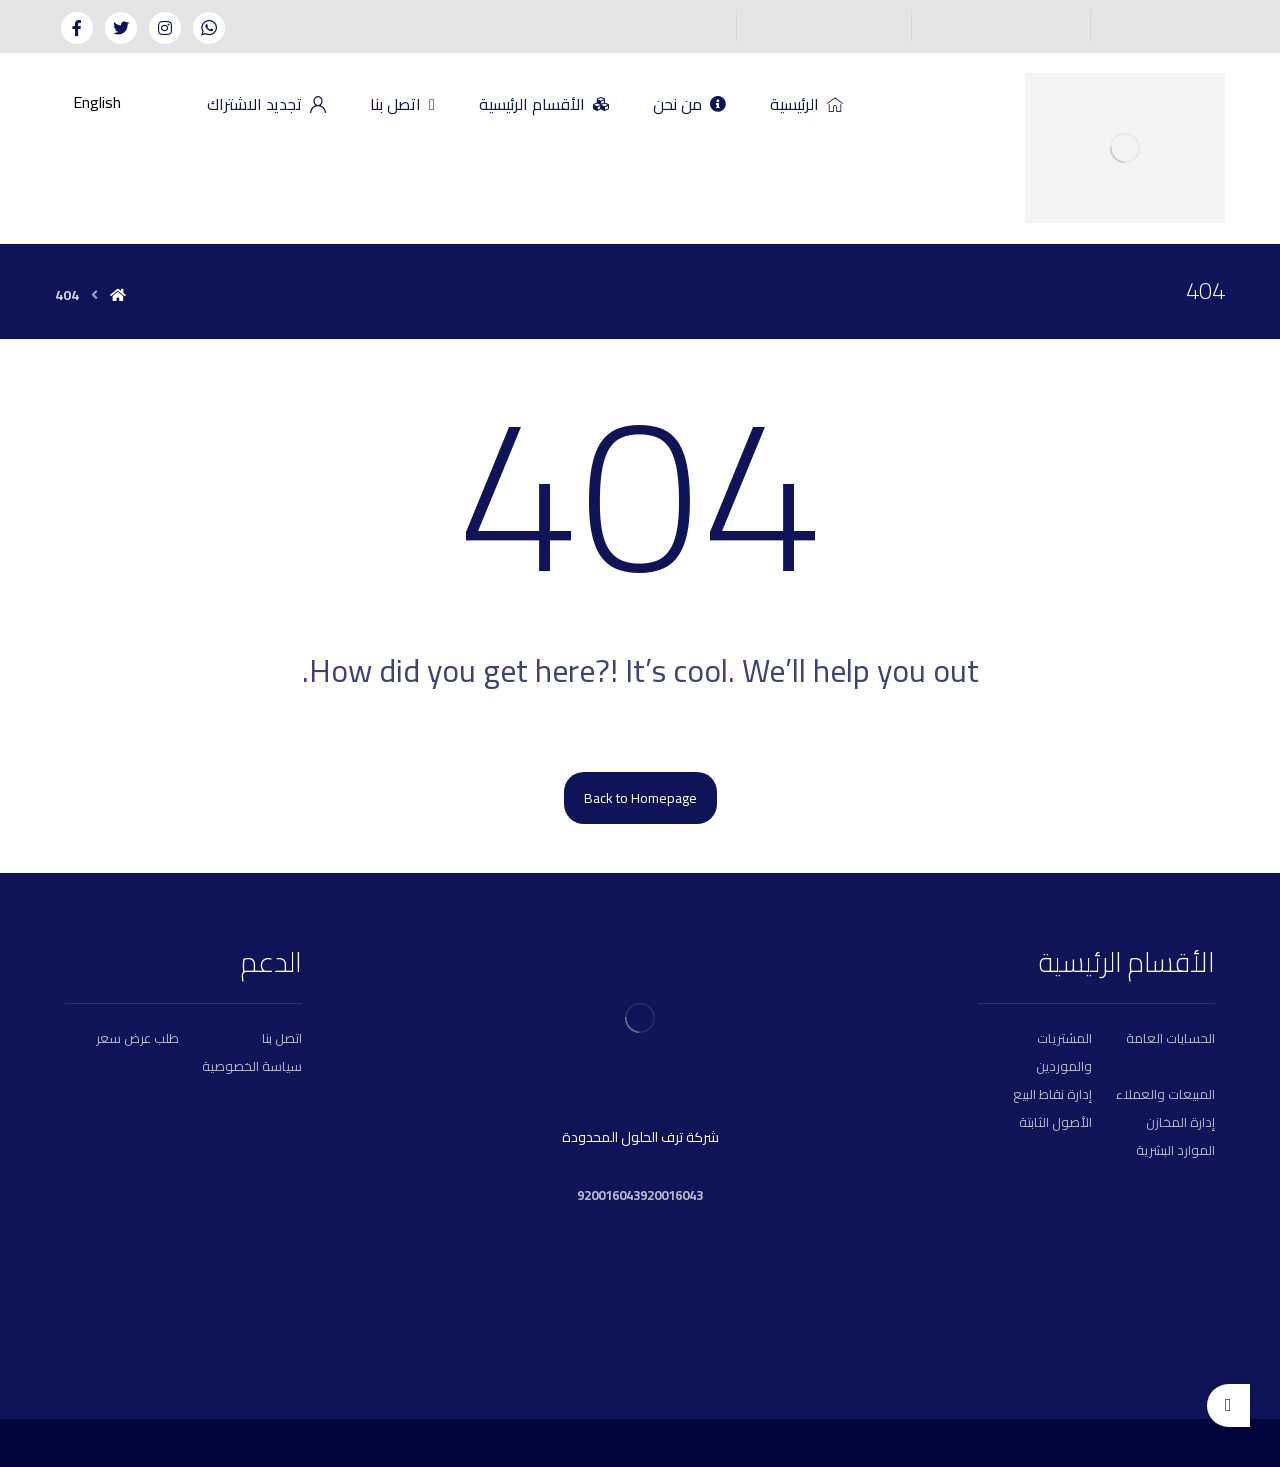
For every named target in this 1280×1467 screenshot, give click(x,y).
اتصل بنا (282, 1038)
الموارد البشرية (1175, 1150)
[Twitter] (121, 28)
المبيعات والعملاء (1165, 1094)
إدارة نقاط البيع (1052, 1094)
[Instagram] (165, 28)
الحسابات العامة (1170, 1038)
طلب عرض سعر (137, 1038)
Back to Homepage (640, 798)
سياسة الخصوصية (252, 1066)
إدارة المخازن (1180, 1122)
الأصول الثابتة (1055, 1122)
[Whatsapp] (209, 28)
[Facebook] (77, 28)
